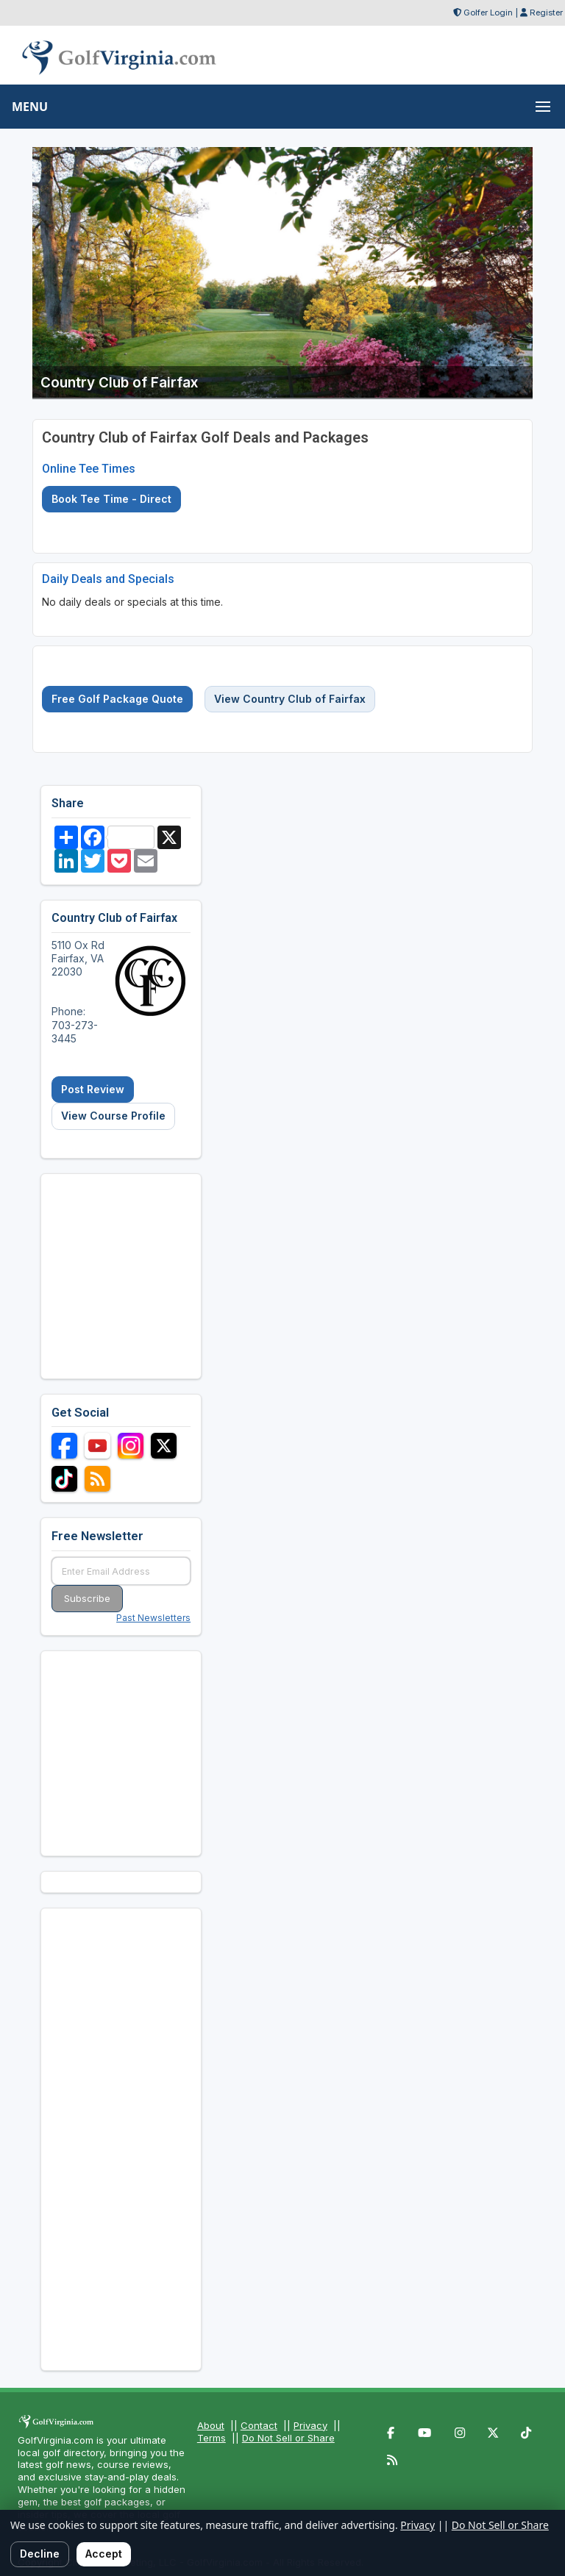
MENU (30, 107)
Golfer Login (488, 12)
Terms (211, 2438)
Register (546, 12)
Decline (40, 2553)
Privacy (310, 2425)
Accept (103, 2553)
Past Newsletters (153, 1617)
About (210, 2425)
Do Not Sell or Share (288, 2438)
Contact (259, 2425)
